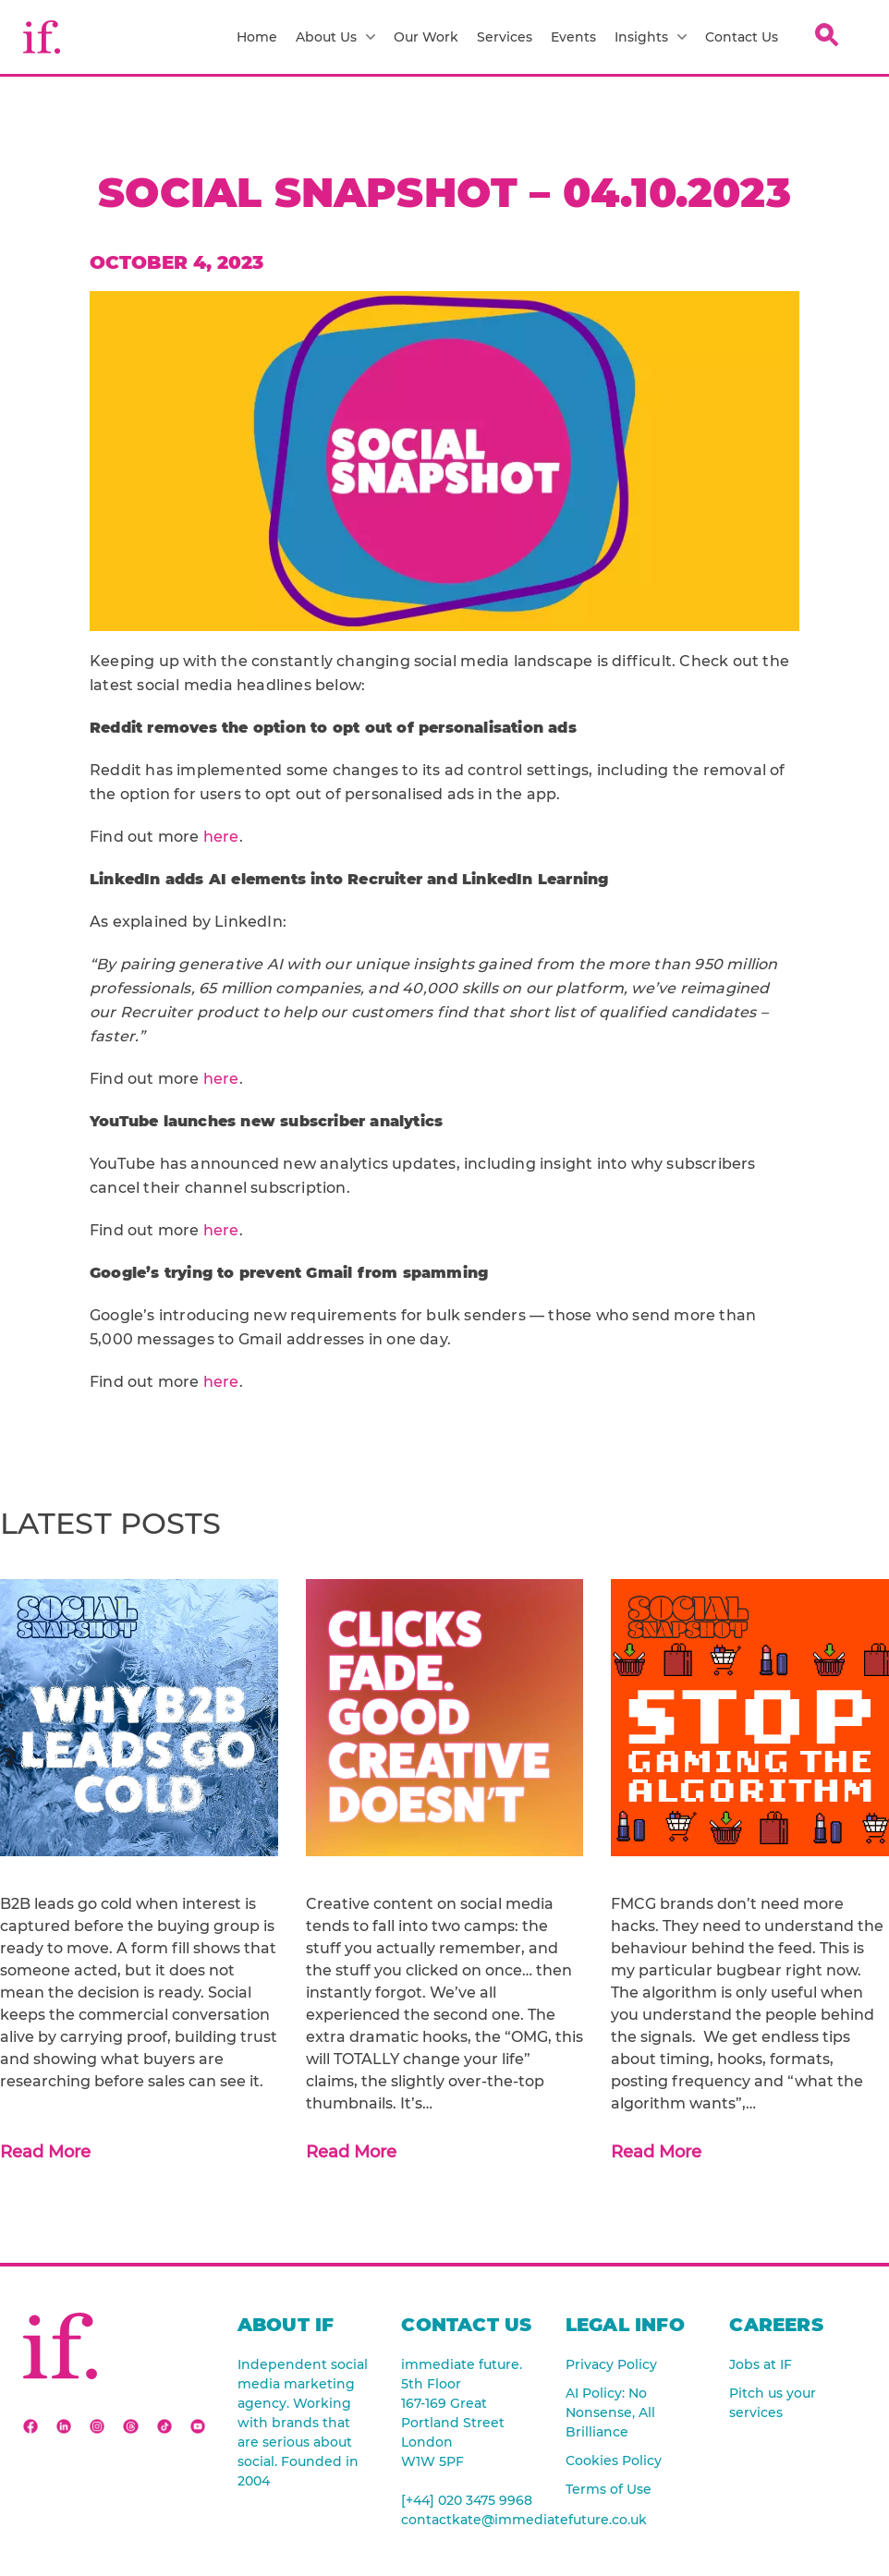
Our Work (426, 37)
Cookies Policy (614, 2460)
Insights (651, 37)
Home (257, 37)
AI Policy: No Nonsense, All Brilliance (610, 2412)
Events (573, 37)
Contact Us (741, 37)
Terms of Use (609, 2489)
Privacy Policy (611, 2364)
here (221, 836)
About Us (335, 37)
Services (504, 37)
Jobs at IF (760, 2364)
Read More (45, 2152)
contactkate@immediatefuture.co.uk (469, 2519)
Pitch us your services (772, 2403)
